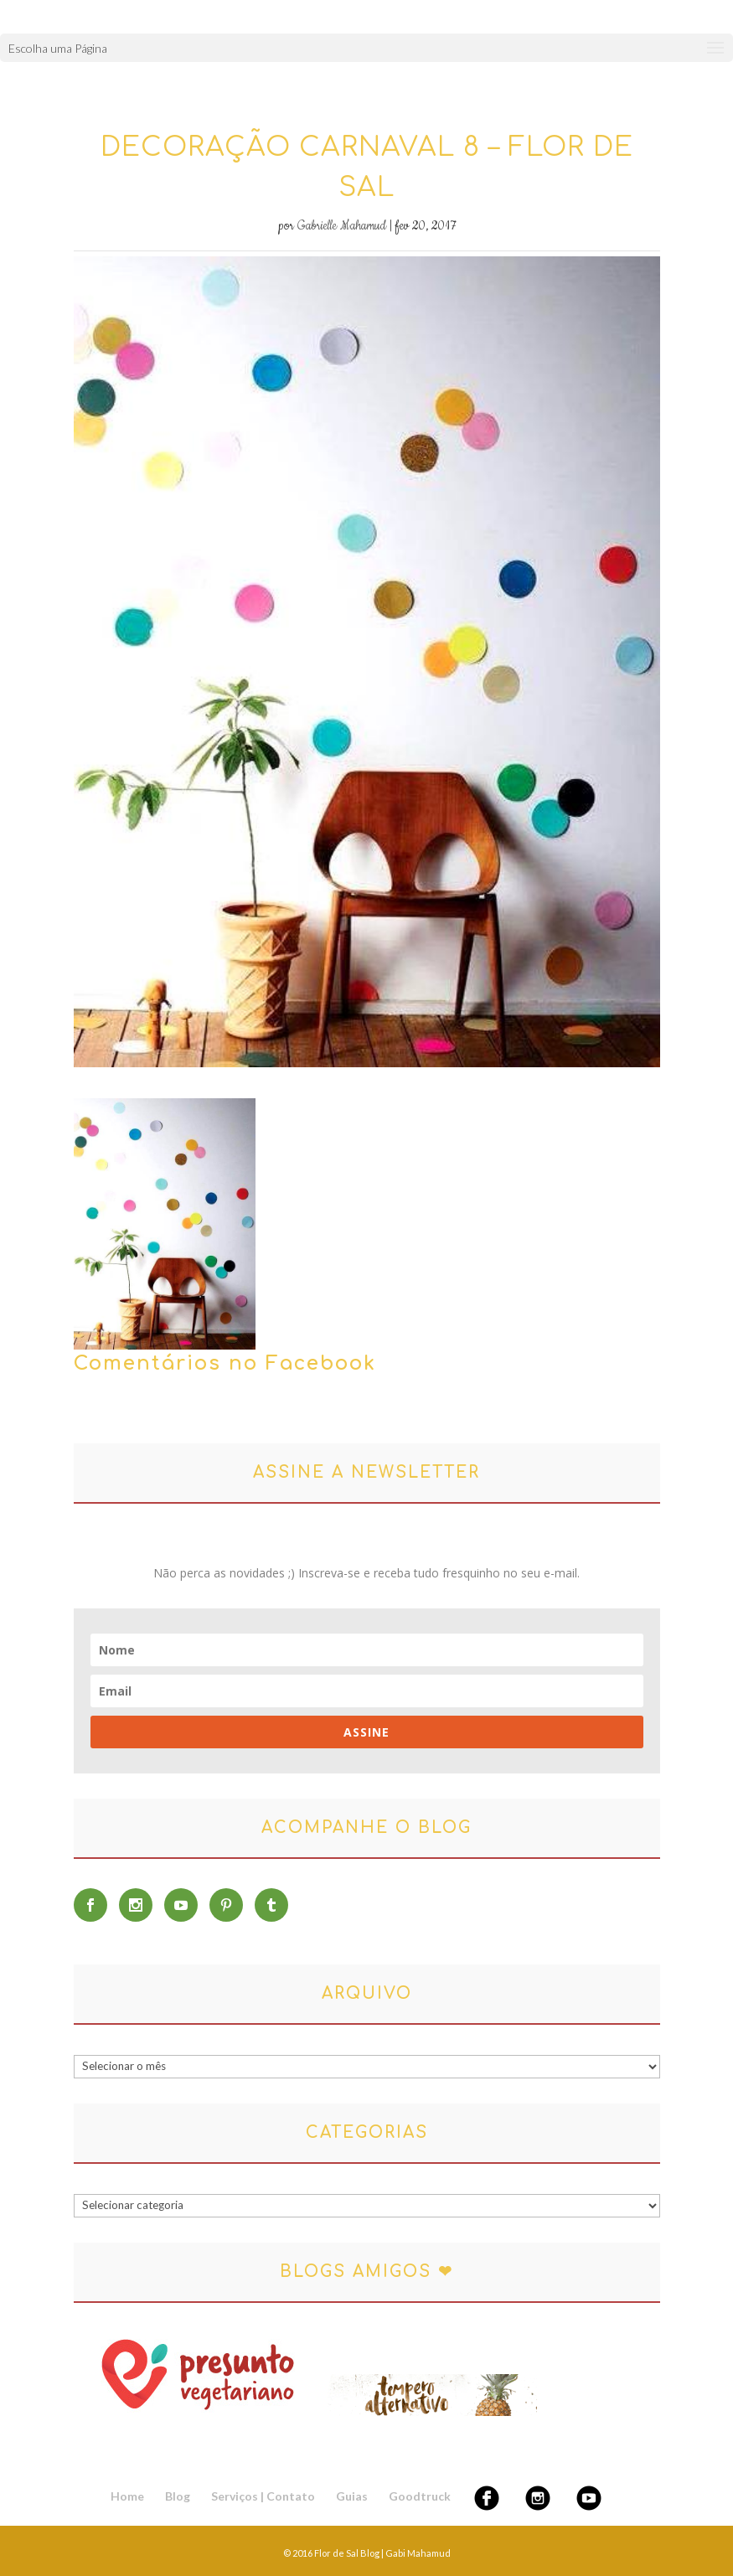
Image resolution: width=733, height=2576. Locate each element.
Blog (177, 2496)
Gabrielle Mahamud (341, 226)
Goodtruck (420, 2496)
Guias (352, 2496)
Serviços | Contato (263, 2496)
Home (127, 2496)
